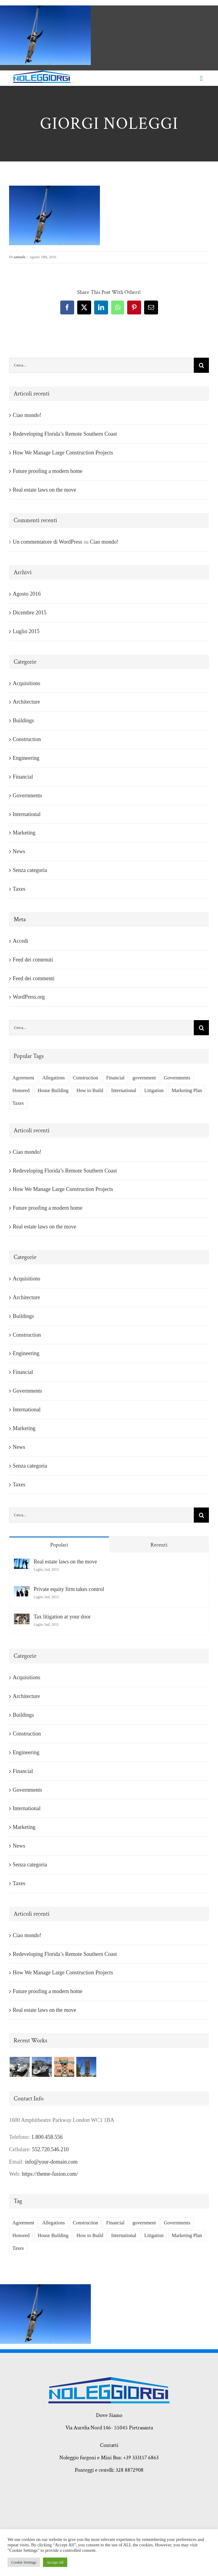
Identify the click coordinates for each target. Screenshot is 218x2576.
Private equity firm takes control (69, 1589)
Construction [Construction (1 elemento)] (85, 1078)
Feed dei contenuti (33, 960)
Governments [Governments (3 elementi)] (177, 1078)
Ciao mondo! (27, 415)
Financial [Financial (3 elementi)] (115, 1078)
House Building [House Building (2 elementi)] (53, 1090)
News (19, 851)
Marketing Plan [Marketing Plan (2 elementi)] (187, 1090)
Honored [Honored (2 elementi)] (21, 1090)
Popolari (59, 1544)
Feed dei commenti (33, 978)
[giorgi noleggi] (42, 73)
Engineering (26, 758)
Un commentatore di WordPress (47, 542)
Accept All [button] (55, 2562)
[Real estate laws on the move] (22, 1565)
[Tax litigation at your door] (22, 1620)
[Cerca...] (101, 365)
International (27, 814)
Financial (23, 777)
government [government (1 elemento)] (144, 1078)
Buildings (23, 720)
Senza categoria (30, 870)
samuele (19, 257)
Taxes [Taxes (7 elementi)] (18, 1103)
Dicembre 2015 (29, 613)
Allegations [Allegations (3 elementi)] (53, 1078)
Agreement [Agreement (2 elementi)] (23, 1078)
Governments (27, 795)
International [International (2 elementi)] (123, 1090)
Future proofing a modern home (47, 471)
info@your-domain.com (51, 2162)
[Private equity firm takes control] (22, 1592)
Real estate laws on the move (44, 490)
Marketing (24, 833)
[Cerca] (201, 365)
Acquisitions (26, 683)
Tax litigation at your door (62, 1617)
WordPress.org (29, 997)
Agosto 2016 (27, 594)
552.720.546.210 (50, 2149)
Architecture (26, 702)
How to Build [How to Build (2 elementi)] (90, 1090)
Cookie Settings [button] (23, 2562)
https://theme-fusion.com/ (50, 2174)
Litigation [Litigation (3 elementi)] (154, 1090)
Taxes (19, 889)
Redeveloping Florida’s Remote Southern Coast (65, 434)
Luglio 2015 (26, 631)
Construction (27, 739)
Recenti (158, 1544)
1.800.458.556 (47, 2137)
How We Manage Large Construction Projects (63, 453)
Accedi (20, 941)
